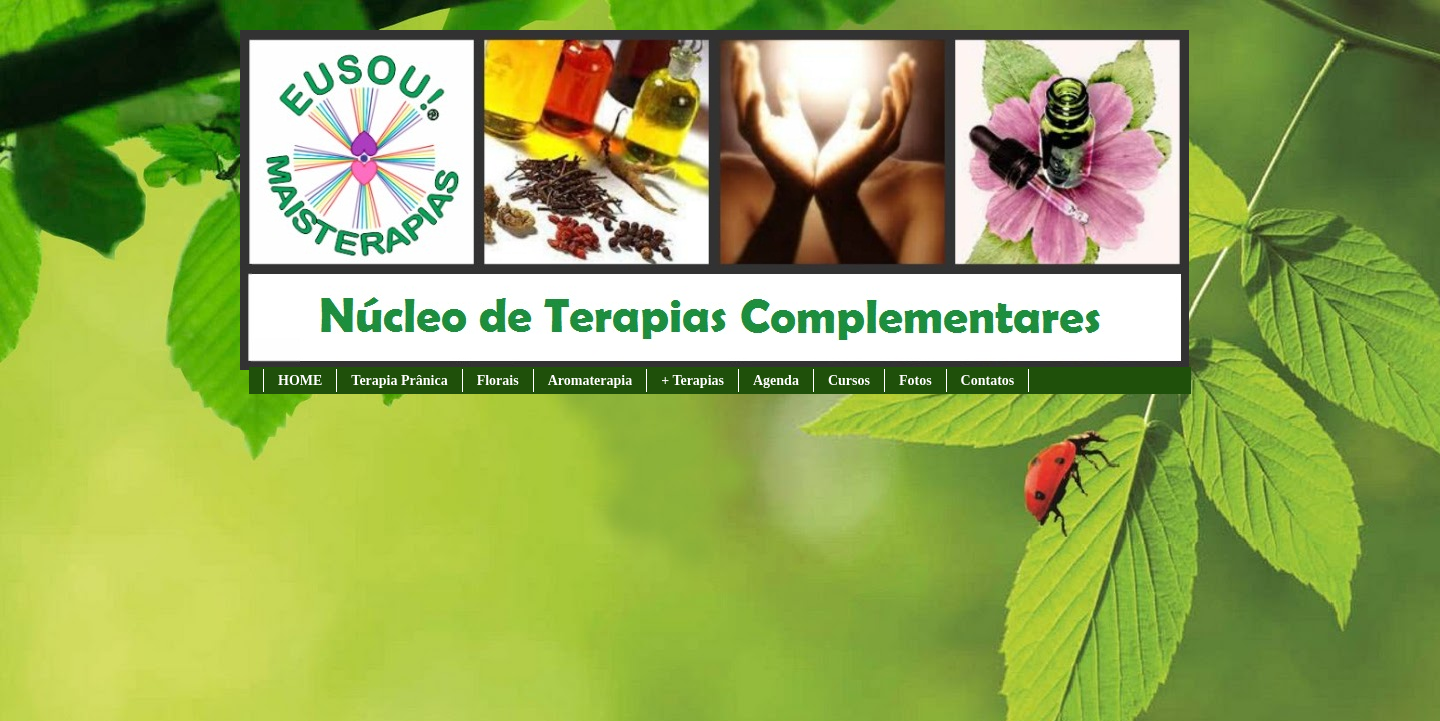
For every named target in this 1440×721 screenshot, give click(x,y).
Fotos (915, 380)
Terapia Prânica (399, 380)
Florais (498, 380)
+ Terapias (692, 380)
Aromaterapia (590, 380)
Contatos (988, 380)
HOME (300, 380)
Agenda (776, 380)
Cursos (849, 380)
